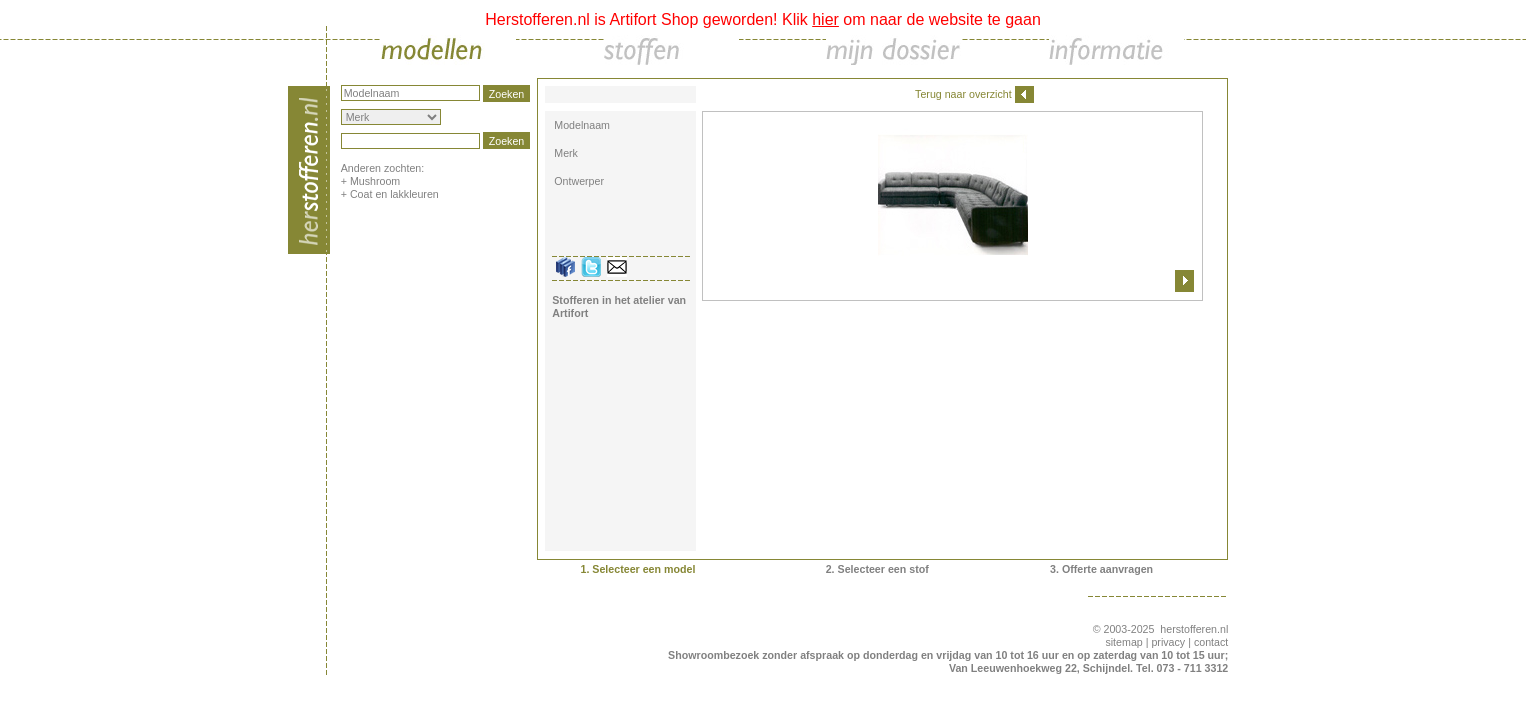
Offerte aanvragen (1107, 569)
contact (1211, 642)
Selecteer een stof (883, 569)
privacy (1168, 642)
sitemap (1123, 642)
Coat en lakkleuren (394, 194)
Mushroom (375, 181)
